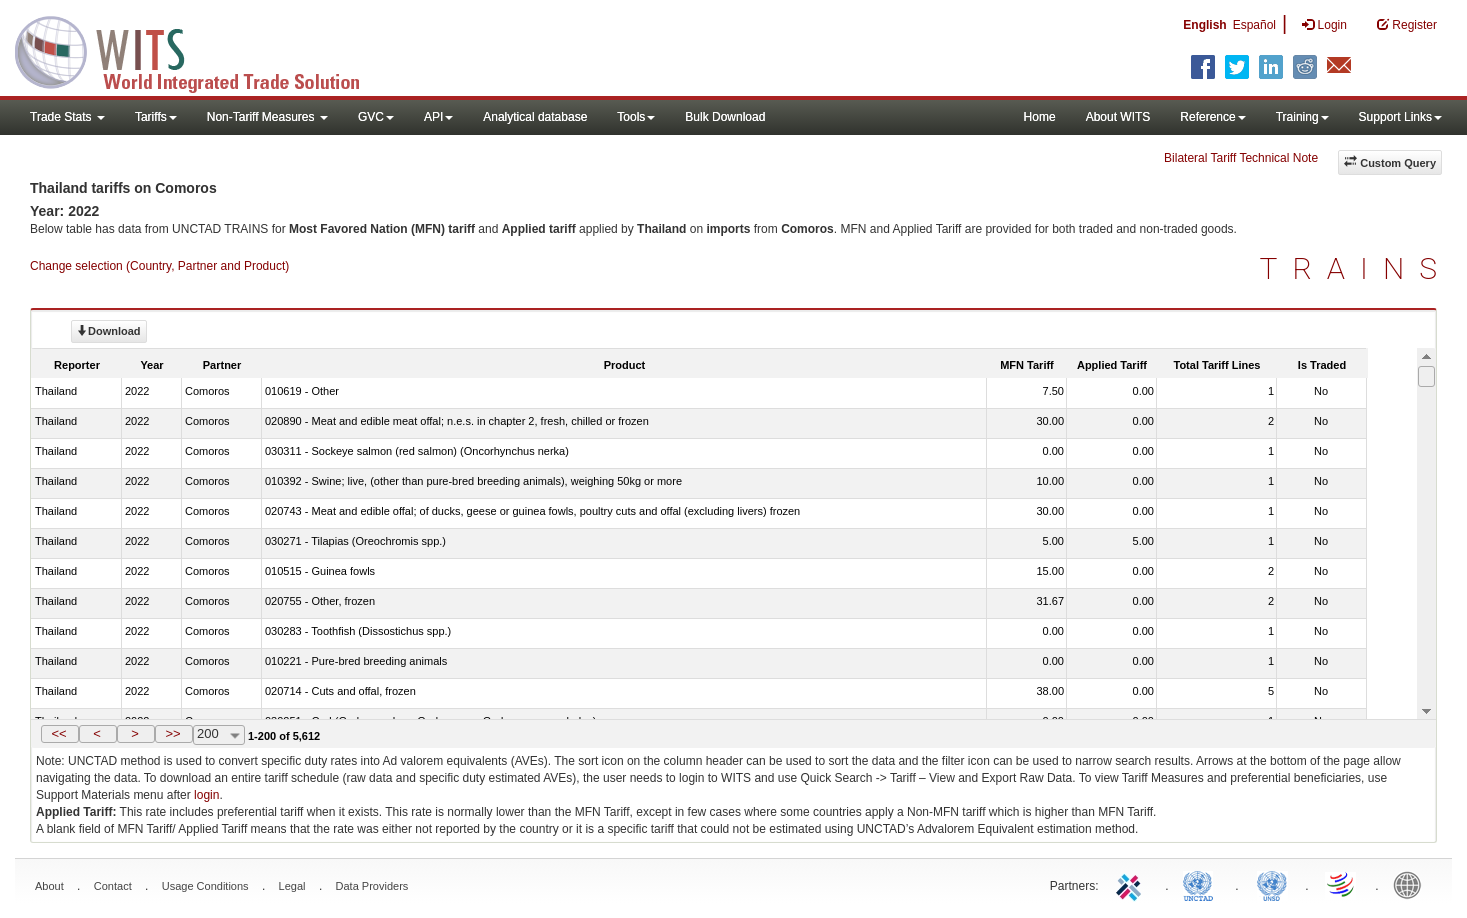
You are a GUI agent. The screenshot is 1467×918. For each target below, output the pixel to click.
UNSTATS (1272, 884)
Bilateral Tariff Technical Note (1241, 158)
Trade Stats (67, 117)
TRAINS (1356, 268)
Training (1302, 117)
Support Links (1400, 117)
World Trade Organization (1342, 884)
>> (172, 733)
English (1204, 25)
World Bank (1412, 884)
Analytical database (535, 117)
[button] (60, 734)
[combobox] (219, 735)
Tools (636, 117)
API (438, 117)
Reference (1212, 117)
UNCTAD (1202, 884)
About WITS (1118, 117)
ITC (1132, 884)
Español (1254, 25)
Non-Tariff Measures (267, 117)
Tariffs (156, 117)
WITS (200, 50)
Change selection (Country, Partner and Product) (159, 266)
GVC (376, 117)
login (206, 795)
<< (58, 733)
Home (1040, 117)
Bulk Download (725, 117)
